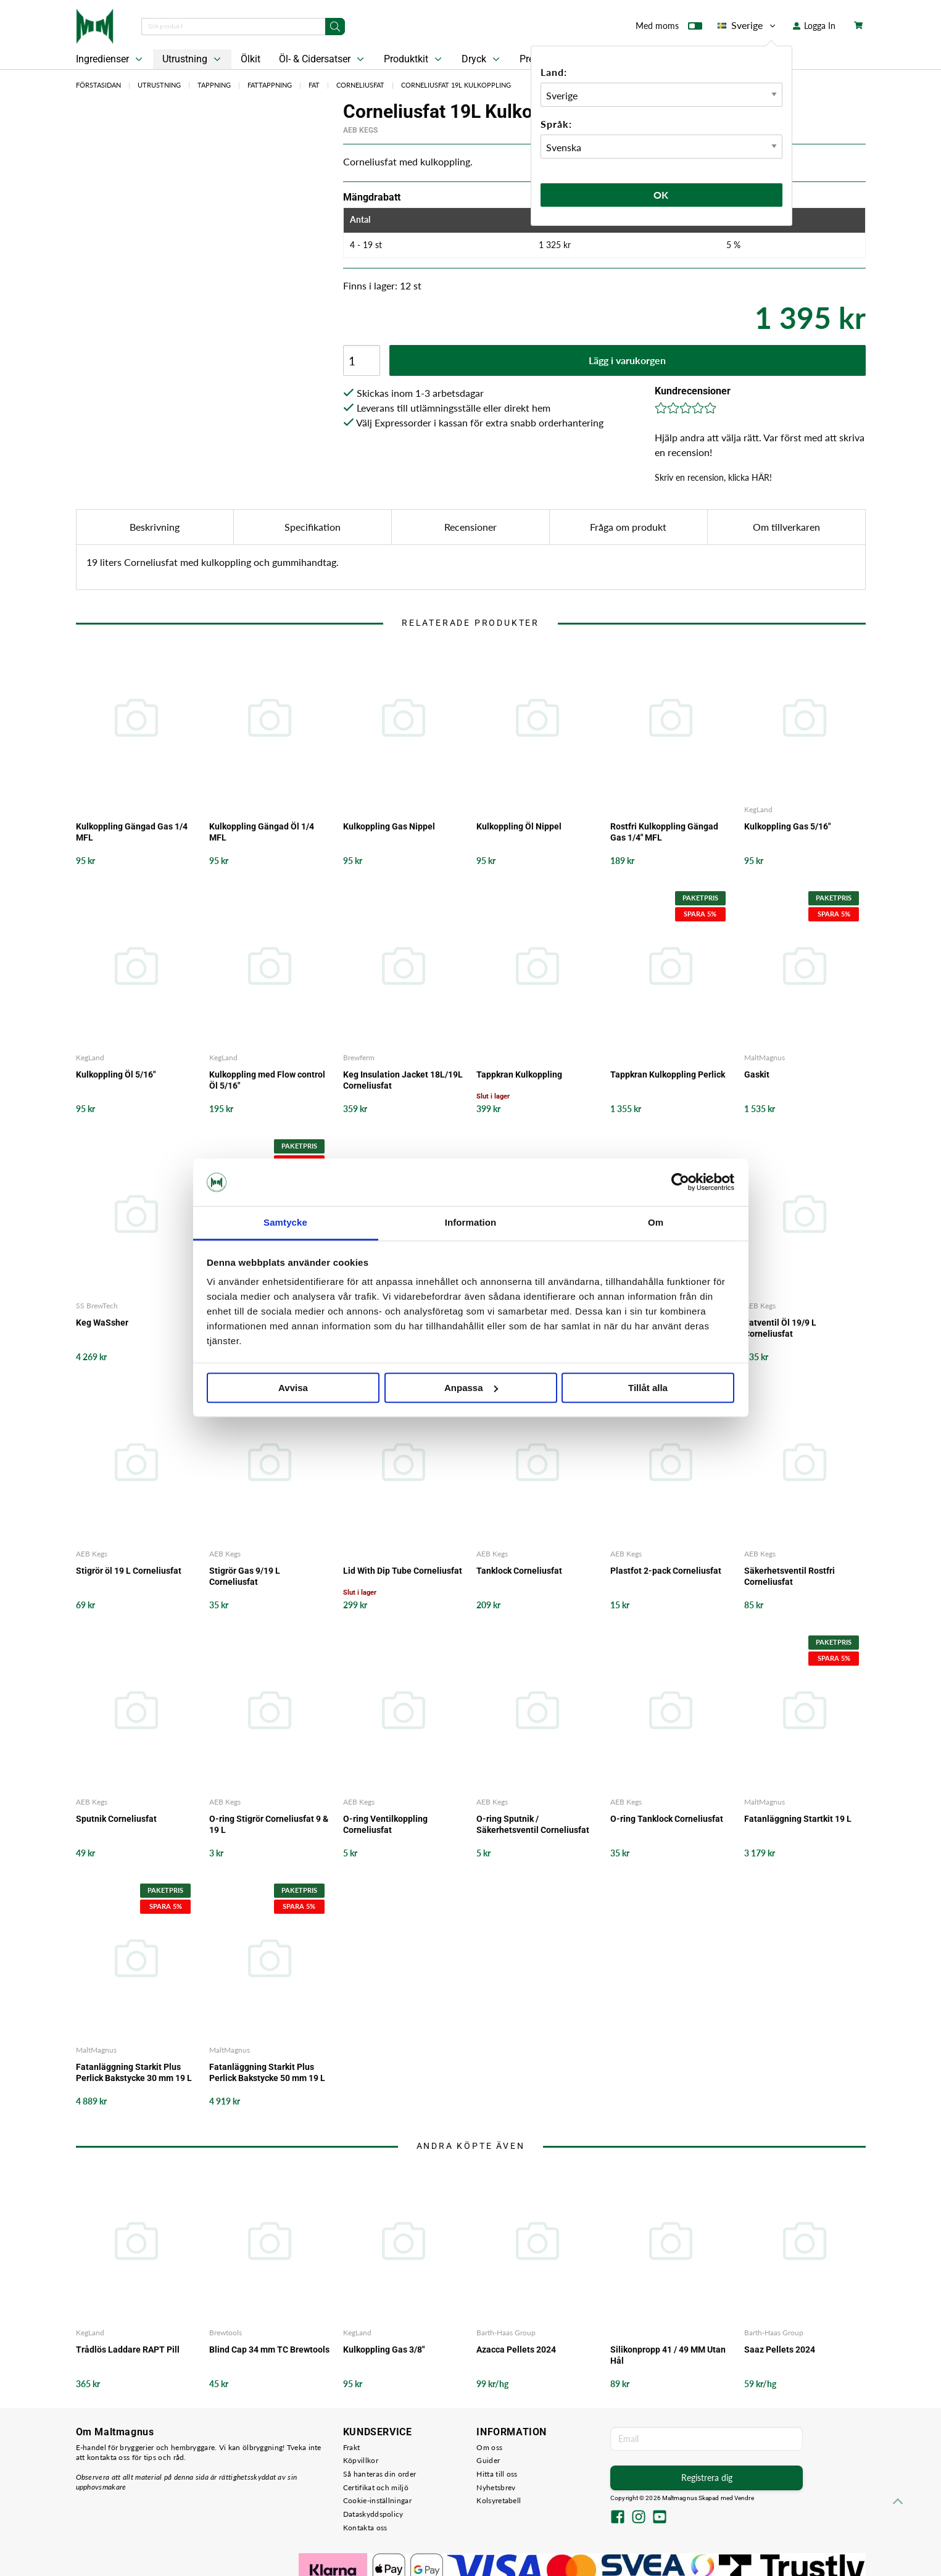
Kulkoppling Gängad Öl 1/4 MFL (261, 831)
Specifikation (312, 527)
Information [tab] (471, 1222)
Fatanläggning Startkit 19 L (798, 1819)
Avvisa (293, 1387)
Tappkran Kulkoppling (519, 1074)
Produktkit (414, 59)
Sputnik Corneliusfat (116, 1819)
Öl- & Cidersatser (323, 59)
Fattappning (269, 85)
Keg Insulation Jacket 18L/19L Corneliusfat (403, 1080)
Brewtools (225, 2332)
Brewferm (359, 1057)
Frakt (351, 2447)
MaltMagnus (764, 1057)
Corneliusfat (360, 85)
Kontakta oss (365, 2527)
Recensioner (470, 527)
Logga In (814, 25)
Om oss (489, 2447)
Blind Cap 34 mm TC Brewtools (269, 2349)
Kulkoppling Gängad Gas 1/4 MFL (132, 831)
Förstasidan (98, 85)
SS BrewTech (97, 1305)
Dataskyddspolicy (373, 2514)
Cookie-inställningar (377, 2500)
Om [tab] (655, 1222)
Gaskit (756, 1074)
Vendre (744, 2498)
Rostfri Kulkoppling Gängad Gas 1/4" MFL (664, 831)
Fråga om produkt (628, 527)
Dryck (482, 59)
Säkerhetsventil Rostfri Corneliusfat (789, 1576)
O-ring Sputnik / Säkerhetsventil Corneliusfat (532, 1824)
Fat (314, 85)
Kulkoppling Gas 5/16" (787, 826)
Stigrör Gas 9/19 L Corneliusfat (244, 1576)
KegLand (758, 809)
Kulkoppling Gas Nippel (389, 826)
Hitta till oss (496, 2473)
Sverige (747, 25)
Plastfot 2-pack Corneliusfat (665, 1571)
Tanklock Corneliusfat (519, 1571)
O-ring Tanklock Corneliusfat (666, 1819)
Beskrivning (155, 527)
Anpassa (471, 1387)
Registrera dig (706, 2477)
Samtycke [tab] (285, 1222)
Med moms (669, 28)
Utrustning (192, 59)
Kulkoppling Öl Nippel (519, 826)
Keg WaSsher (102, 1322)
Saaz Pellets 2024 (779, 2349)
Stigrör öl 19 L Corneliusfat (128, 1571)
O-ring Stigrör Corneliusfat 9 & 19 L (268, 1824)
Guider (488, 2460)
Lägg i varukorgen (627, 360)
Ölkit (250, 59)
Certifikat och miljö (375, 2487)
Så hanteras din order (379, 2473)
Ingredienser (110, 59)
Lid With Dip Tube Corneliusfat (402, 1571)
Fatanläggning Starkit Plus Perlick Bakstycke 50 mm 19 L (267, 2072)
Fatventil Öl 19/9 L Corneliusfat (780, 1328)
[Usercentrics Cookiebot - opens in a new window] (680, 1182)
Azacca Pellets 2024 (516, 2349)
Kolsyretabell (498, 2500)
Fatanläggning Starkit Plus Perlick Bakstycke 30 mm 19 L (134, 2072)
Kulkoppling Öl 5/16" (115, 1074)
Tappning (214, 85)
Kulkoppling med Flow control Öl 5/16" (267, 1080)
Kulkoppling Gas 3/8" (384, 2349)
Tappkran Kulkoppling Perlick (667, 1074)
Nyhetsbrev (495, 2487)
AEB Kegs (360, 130)
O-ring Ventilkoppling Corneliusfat (385, 1824)
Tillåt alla (648, 1387)
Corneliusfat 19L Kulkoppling (456, 85)
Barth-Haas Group (506, 2332)
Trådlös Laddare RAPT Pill (128, 2349)
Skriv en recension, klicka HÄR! (713, 477)
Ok (661, 195)
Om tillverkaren (786, 527)
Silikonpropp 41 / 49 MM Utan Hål (668, 2355)
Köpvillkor (360, 2460)
